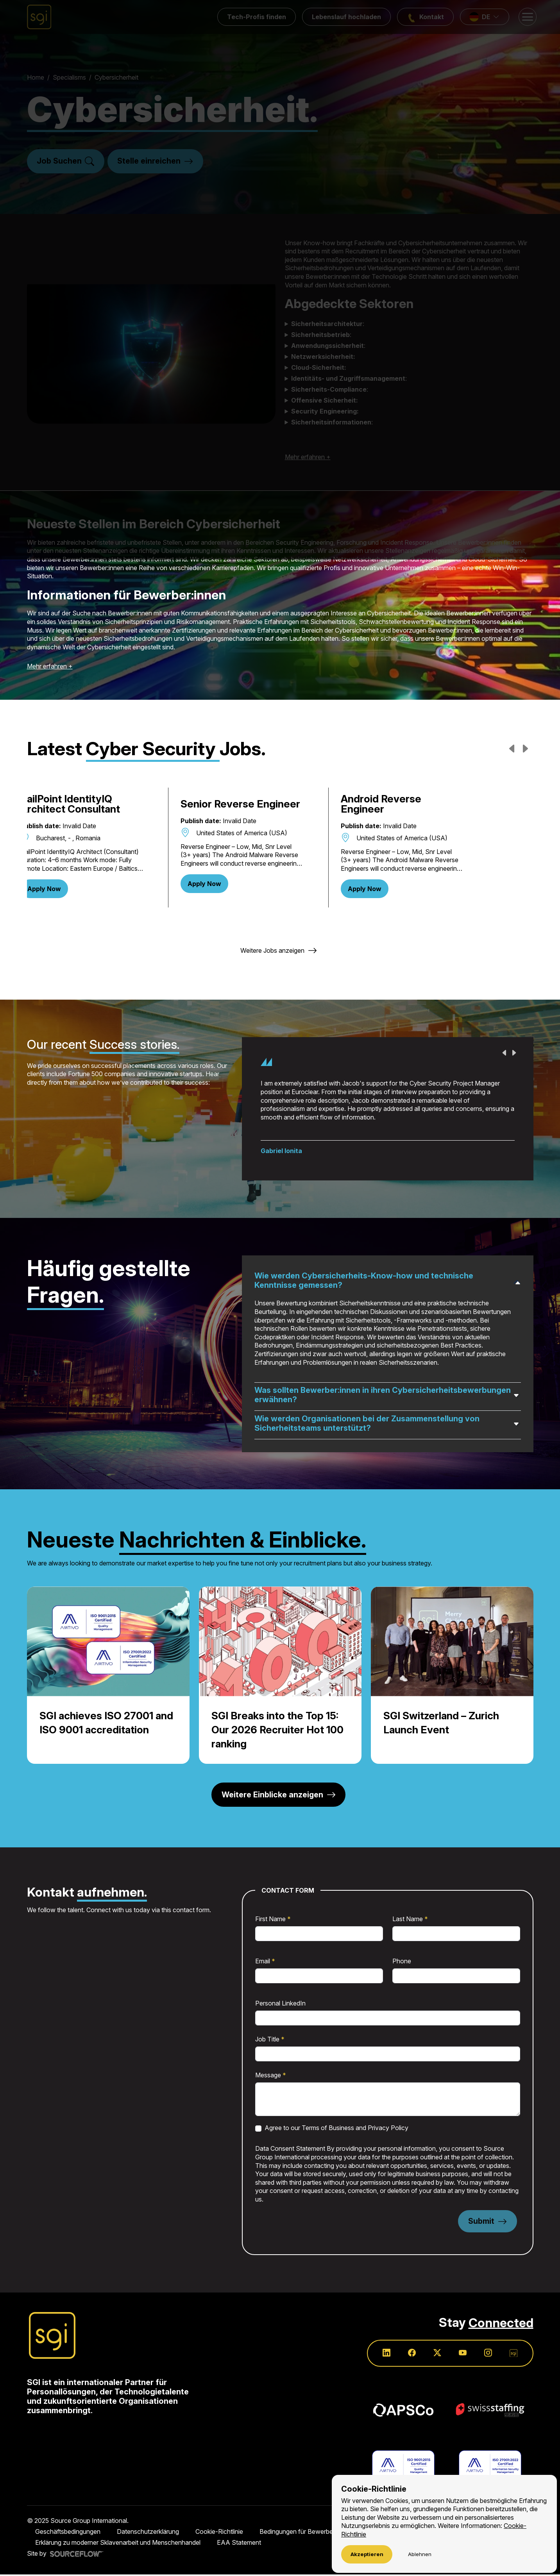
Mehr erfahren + (50, 666)
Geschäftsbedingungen (67, 2533)
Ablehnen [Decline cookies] (419, 2554)
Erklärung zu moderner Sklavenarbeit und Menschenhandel (117, 2544)
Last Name (408, 1920)
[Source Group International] (52, 2336)
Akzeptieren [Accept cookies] (366, 2554)
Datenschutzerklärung (148, 2533)
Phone (401, 1962)
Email (263, 1962)
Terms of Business (328, 2128)
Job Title (268, 2040)
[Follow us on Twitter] (436, 2354)
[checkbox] (258, 2129)
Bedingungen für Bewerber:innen (305, 2533)
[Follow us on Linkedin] (384, 2354)
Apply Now (70, 889)
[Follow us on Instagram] (487, 2354)
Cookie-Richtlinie (219, 2533)
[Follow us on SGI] (513, 2354)
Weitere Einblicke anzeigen (272, 1795)
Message (269, 2076)
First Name (271, 1920)
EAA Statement (239, 2544)
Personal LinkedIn (280, 2004)
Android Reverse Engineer (447, 804)
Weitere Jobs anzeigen (272, 950)
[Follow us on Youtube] (462, 2354)
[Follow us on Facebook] (410, 2354)
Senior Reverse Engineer (275, 804)
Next (523, 747)
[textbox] (319, 1934)
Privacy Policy (388, 2128)
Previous (511, 747)
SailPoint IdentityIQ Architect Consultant (96, 804)
